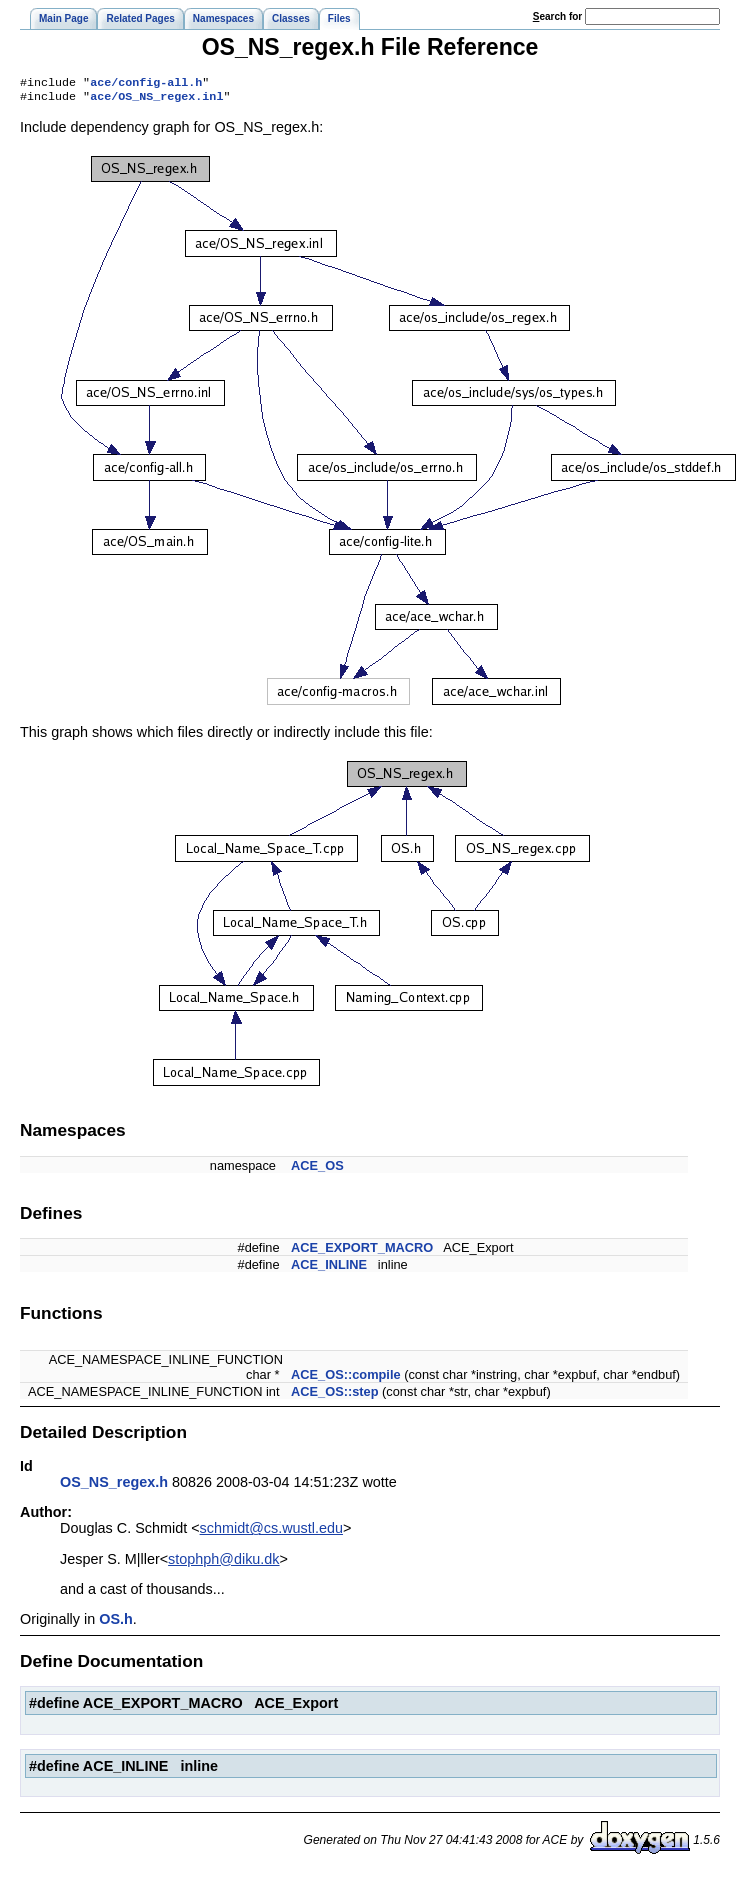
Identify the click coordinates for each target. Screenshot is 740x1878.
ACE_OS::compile (346, 1378)
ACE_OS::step (334, 1395)
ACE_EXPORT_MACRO (362, 1251)
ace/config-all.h (146, 84)
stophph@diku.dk (223, 1563)
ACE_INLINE (329, 1268)
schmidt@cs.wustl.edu (271, 1532)
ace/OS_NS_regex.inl (156, 100)
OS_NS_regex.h (114, 1486)
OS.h (116, 1623)
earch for (557, 16)
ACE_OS (317, 1169)
